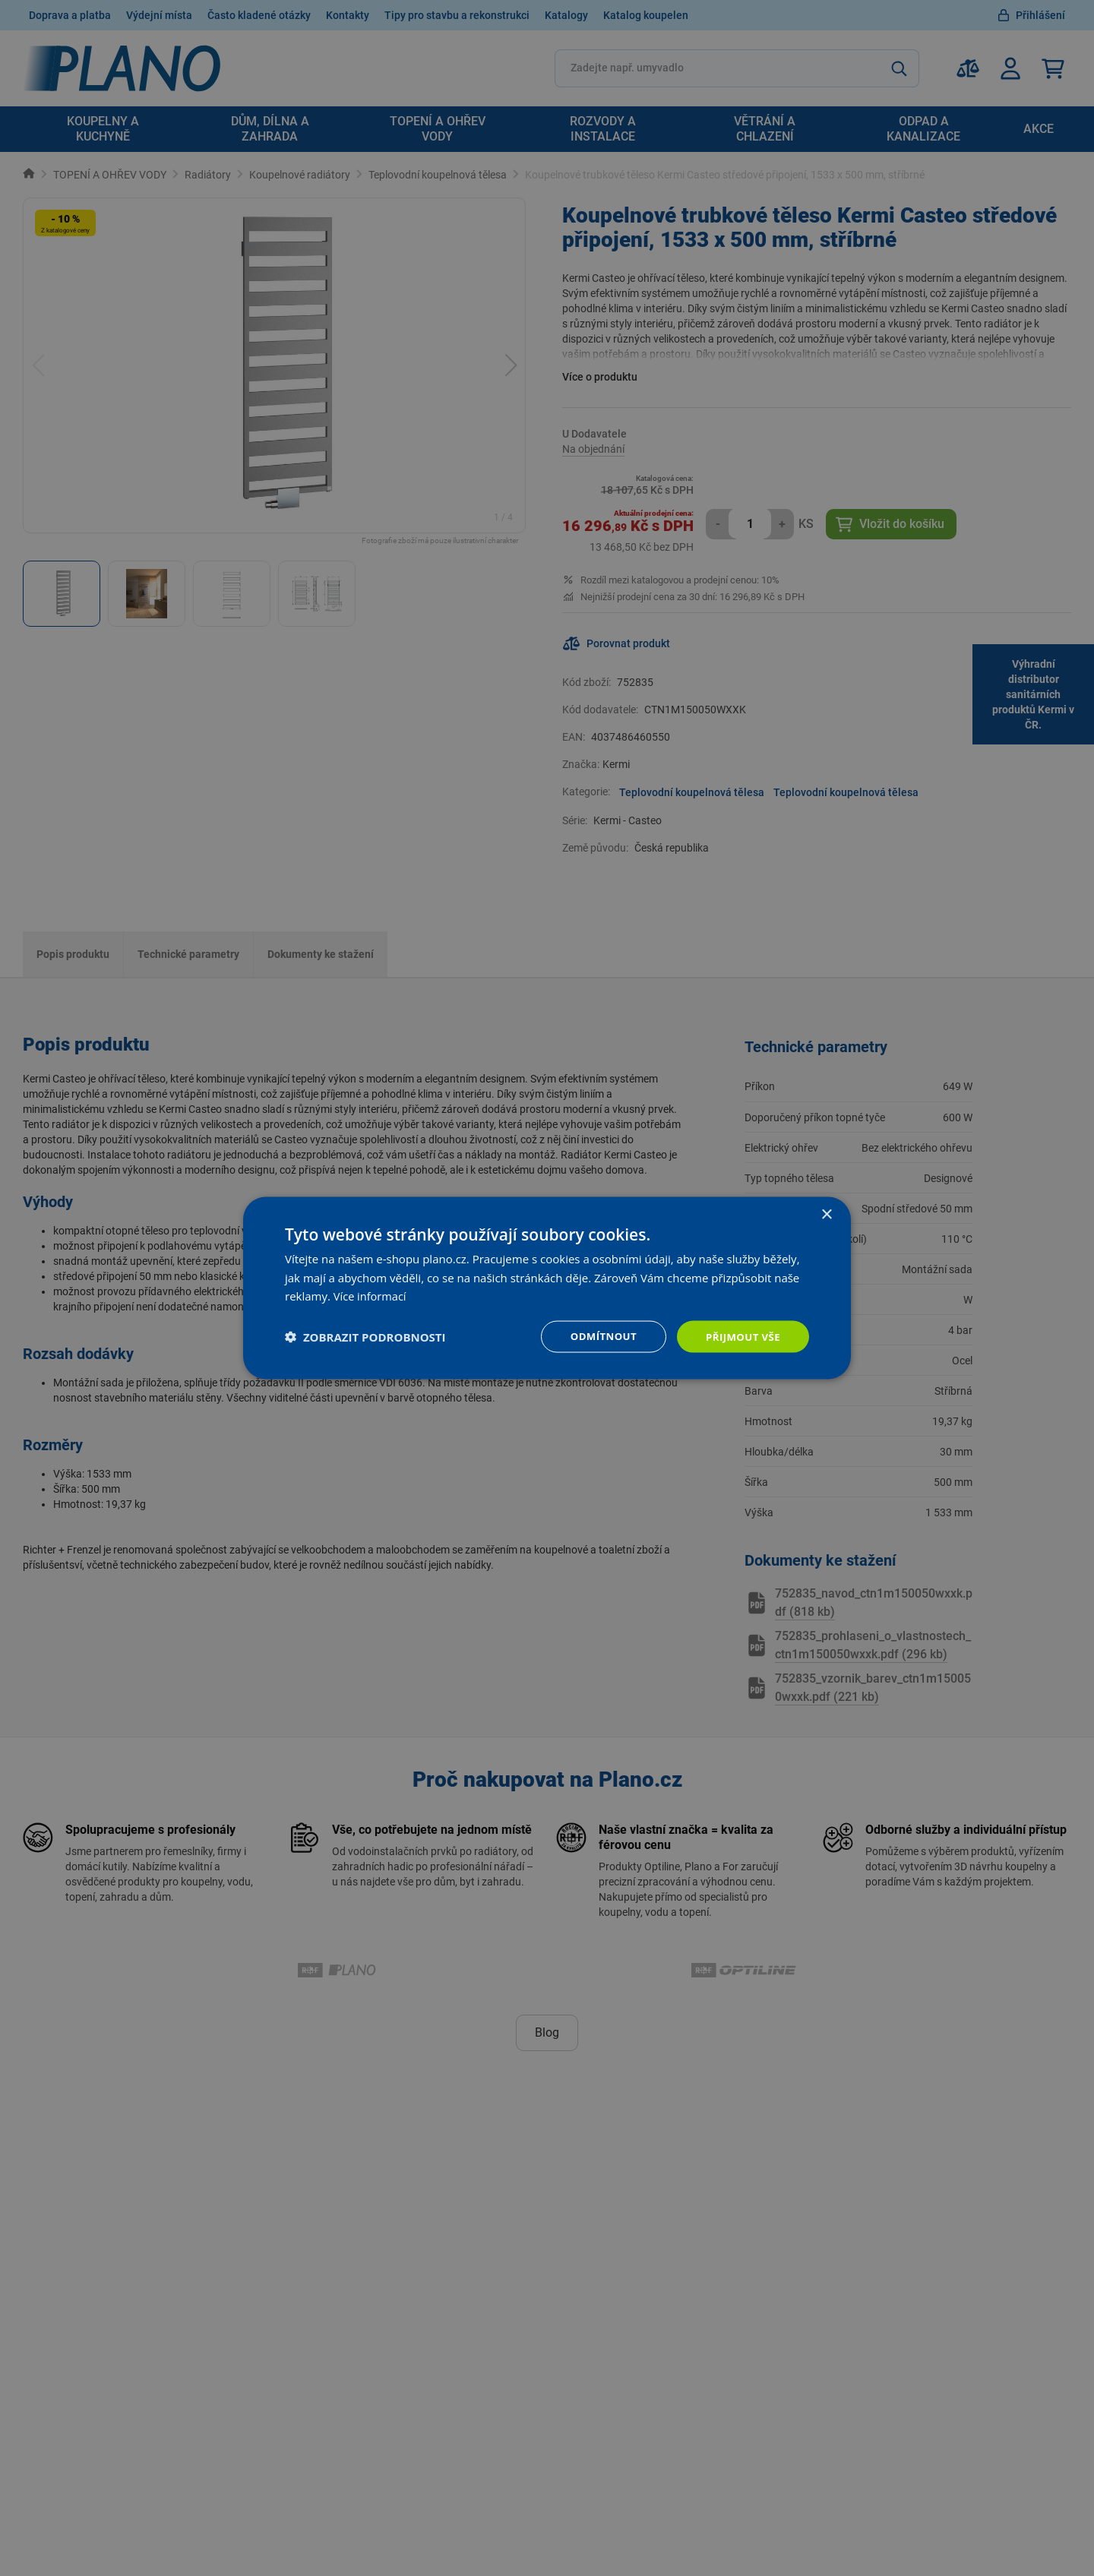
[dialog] (547, 1288)
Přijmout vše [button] (741, 1336)
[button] (365, 1337)
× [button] (826, 1213)
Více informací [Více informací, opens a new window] (371, 1295)
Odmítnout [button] (597, 1336)
